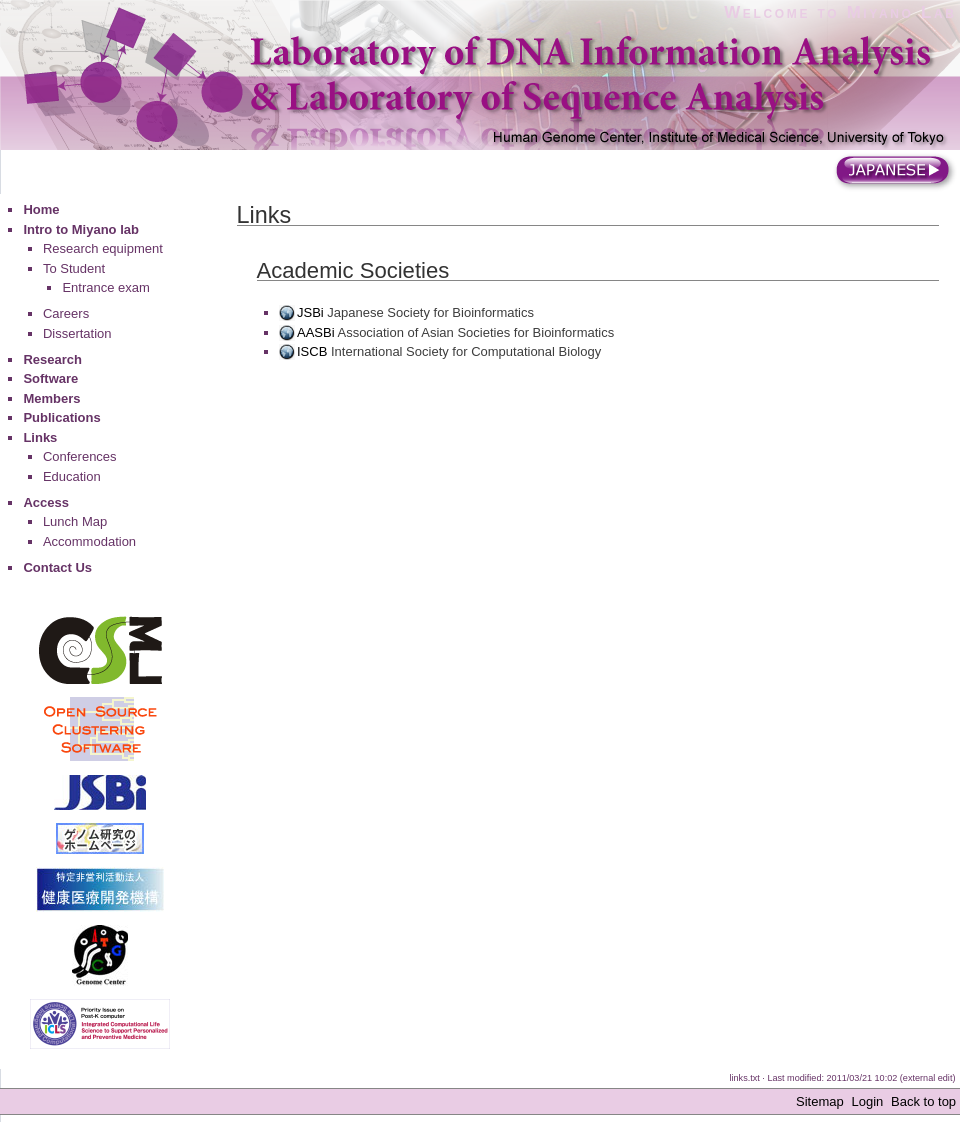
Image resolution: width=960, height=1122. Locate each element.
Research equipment (103, 248)
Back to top (923, 1101)
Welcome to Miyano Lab (840, 12)
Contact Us (57, 567)
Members (51, 398)
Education (72, 476)
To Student (74, 268)
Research (52, 359)
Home (41, 209)
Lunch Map (75, 521)
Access (46, 502)
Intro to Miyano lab (81, 229)
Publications (61, 417)
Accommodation (89, 541)
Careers (66, 313)
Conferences (80, 456)
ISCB (312, 351)
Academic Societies (353, 270)
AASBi (316, 332)
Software (50, 378)
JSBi (310, 312)
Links (40, 437)
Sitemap (820, 1101)
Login (867, 1101)
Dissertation (77, 333)
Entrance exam (105, 287)
